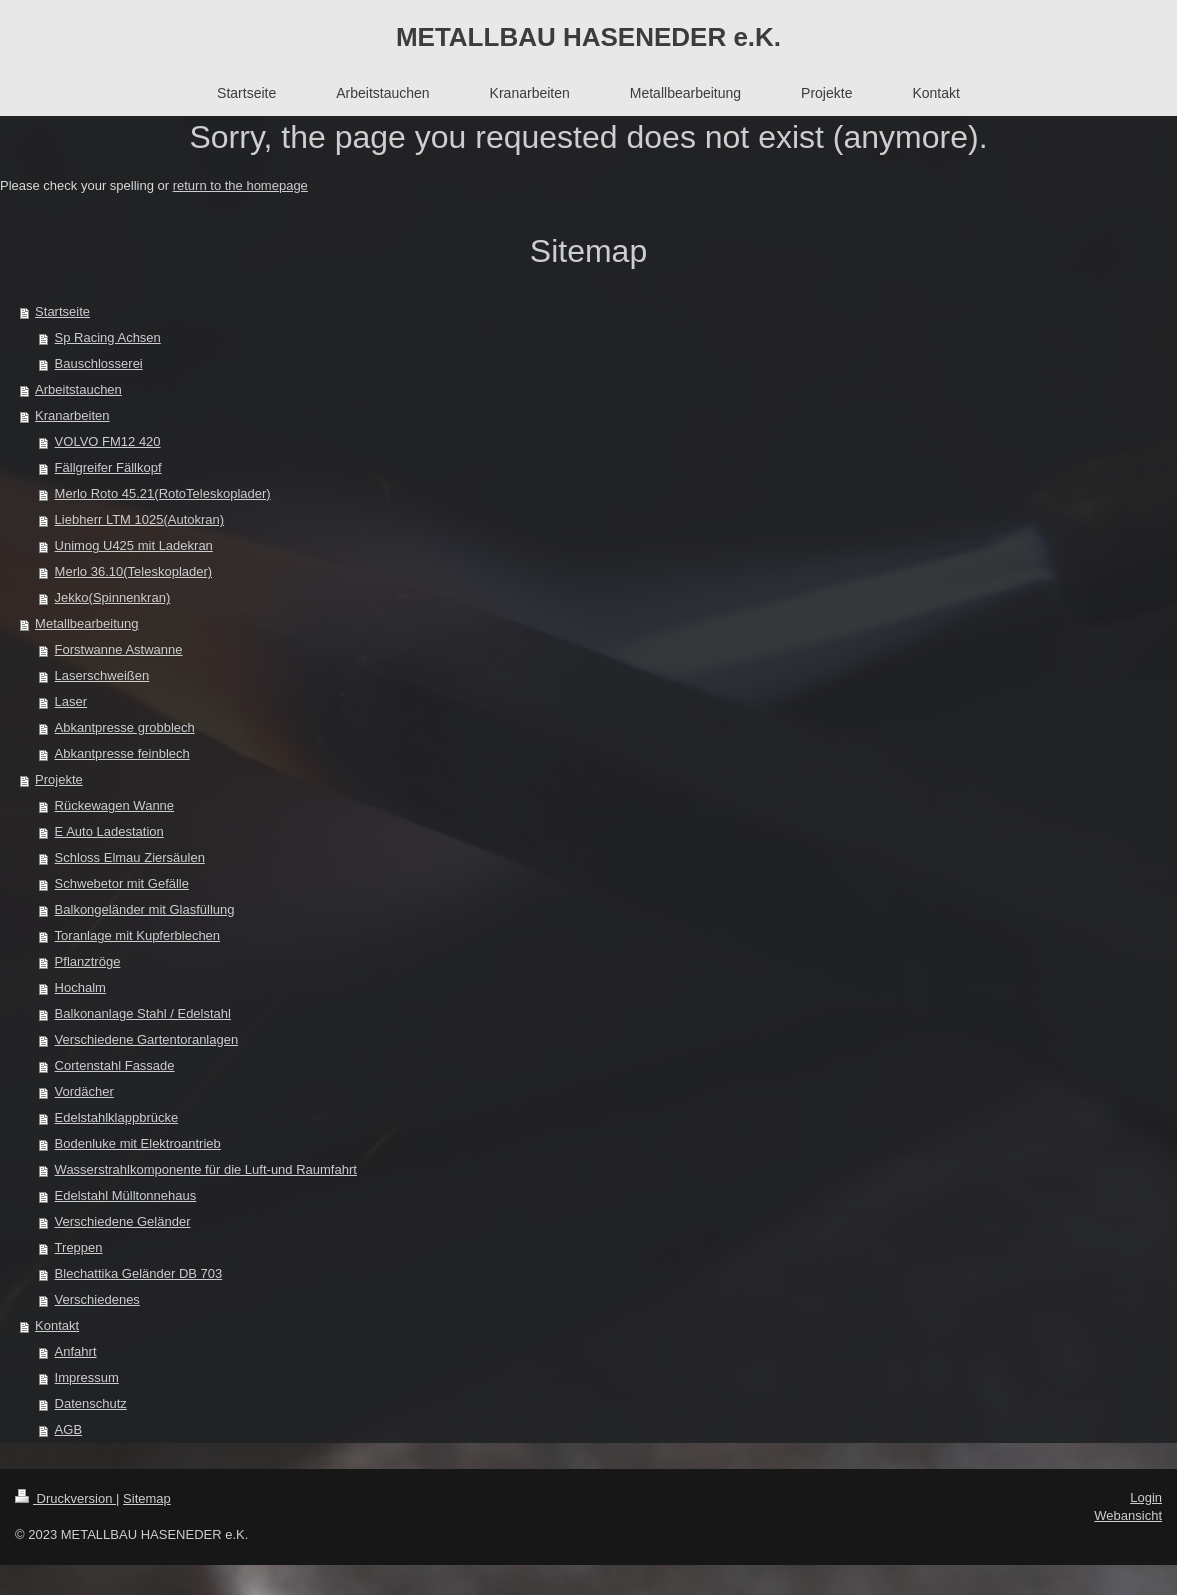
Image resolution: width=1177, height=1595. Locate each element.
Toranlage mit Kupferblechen (138, 935)
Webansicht (1128, 1515)
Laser (71, 701)
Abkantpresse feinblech (122, 753)
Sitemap (147, 1498)
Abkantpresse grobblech (125, 727)
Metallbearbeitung (86, 623)
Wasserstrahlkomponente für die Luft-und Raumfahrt (206, 1169)
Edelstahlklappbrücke (117, 1117)
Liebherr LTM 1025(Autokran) (140, 519)
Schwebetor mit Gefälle (122, 883)
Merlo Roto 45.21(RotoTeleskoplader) (163, 493)
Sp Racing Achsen (108, 337)
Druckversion (65, 1498)
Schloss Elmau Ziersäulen (130, 857)
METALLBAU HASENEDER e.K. (588, 37)
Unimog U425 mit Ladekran (134, 545)
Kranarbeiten (72, 415)
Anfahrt (76, 1351)
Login (1146, 1497)
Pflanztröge (88, 961)
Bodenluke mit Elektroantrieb (138, 1143)
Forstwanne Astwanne (119, 649)
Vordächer (84, 1091)
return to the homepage (240, 185)
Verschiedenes (97, 1299)
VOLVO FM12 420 (108, 441)
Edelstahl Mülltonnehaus (126, 1195)
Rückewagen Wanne (114, 805)
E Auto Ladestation (109, 831)
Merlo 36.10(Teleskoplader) (134, 571)
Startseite (62, 311)
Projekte (59, 779)
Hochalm (80, 987)
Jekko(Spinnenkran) (113, 597)
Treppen (79, 1247)
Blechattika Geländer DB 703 (139, 1273)
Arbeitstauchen (78, 389)
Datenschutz (91, 1403)
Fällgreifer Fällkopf (108, 467)
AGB (68, 1429)
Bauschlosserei (99, 363)
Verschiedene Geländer (123, 1221)
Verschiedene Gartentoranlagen (147, 1039)
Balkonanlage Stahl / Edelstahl (143, 1013)
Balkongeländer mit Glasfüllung (145, 909)
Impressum (87, 1377)
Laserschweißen (102, 675)
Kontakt (57, 1325)
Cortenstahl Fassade (115, 1065)
